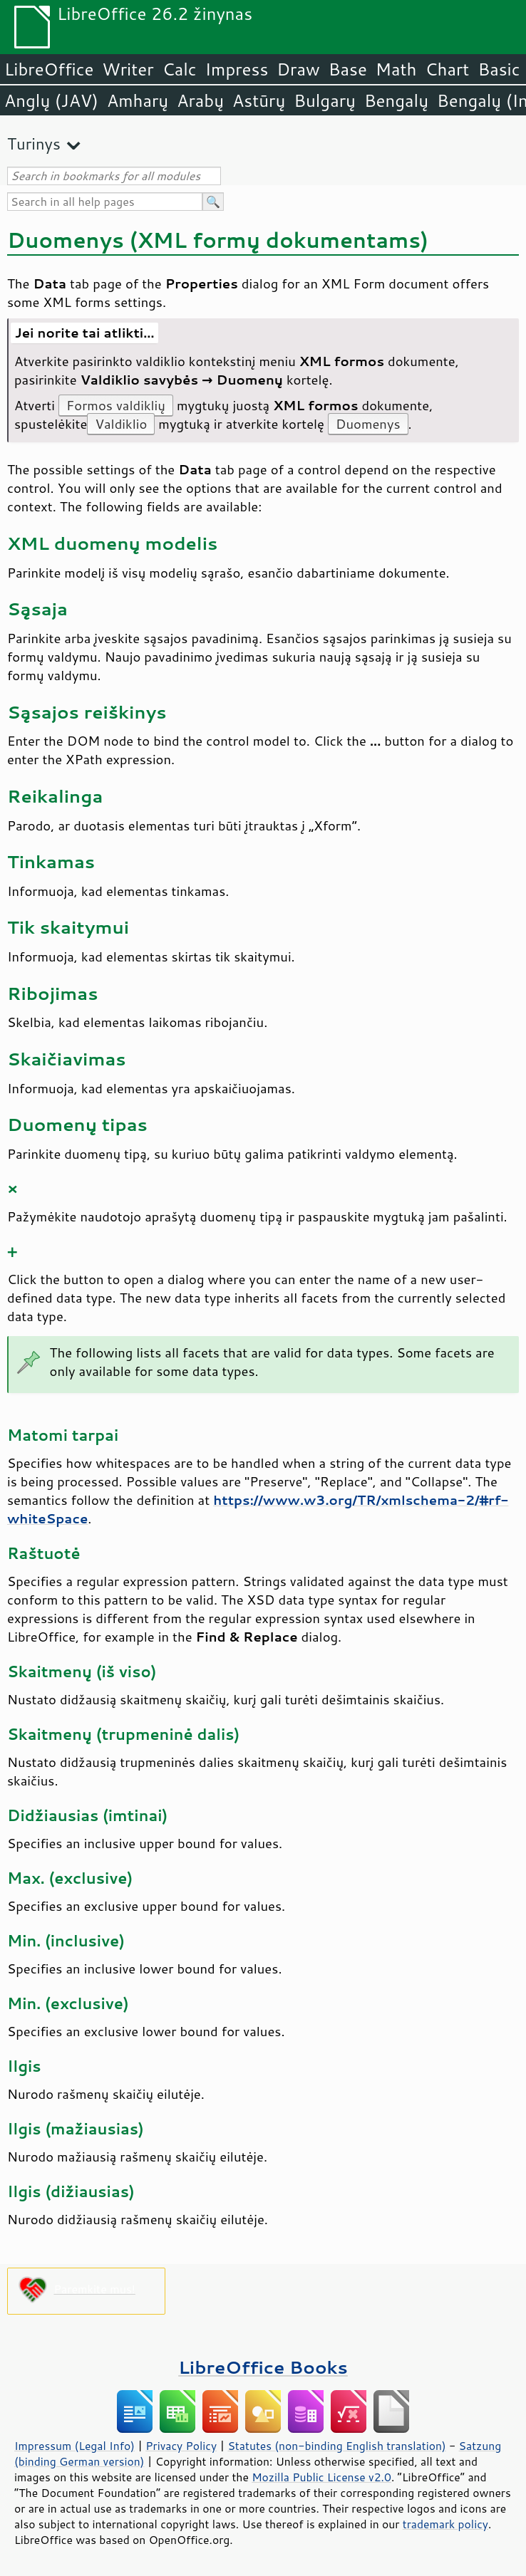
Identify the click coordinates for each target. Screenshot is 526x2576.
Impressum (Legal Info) (74, 2446)
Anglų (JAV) (51, 100)
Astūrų (258, 100)
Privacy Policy (181, 2446)
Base (348, 69)
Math (396, 69)
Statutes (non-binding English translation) (336, 2446)
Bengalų (396, 100)
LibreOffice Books (263, 2367)
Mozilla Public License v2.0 (321, 2477)
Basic (499, 69)
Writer (127, 69)
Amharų (137, 100)
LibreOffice (48, 69)
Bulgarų (325, 100)
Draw (298, 69)
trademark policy (445, 2524)
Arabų (200, 100)
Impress (237, 69)
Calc (180, 69)
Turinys (34, 143)
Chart (447, 69)
